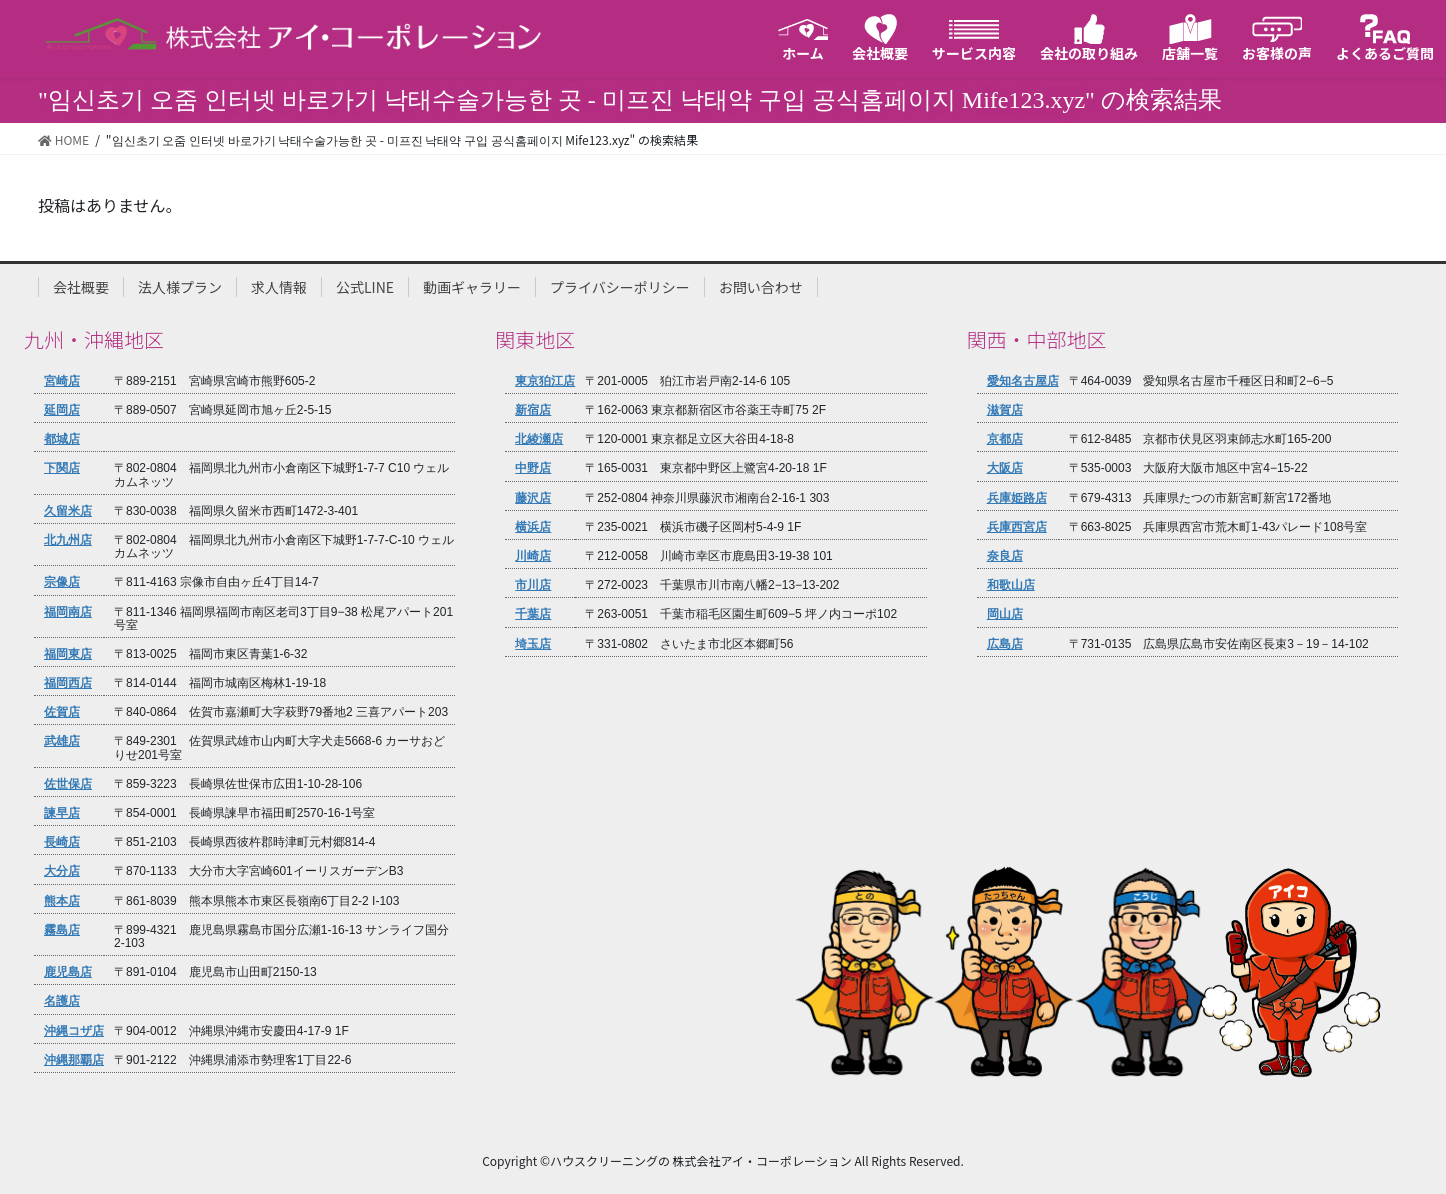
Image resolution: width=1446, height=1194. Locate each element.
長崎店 (62, 842)
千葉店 (533, 614)
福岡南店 (68, 612)
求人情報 (279, 287)
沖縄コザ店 (74, 1031)
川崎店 (533, 556)
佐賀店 (62, 712)
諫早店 (62, 813)
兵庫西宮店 (1017, 527)
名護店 (62, 1001)
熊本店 (62, 901)
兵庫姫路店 (1017, 498)
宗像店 (62, 582)
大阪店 (1005, 468)
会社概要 (81, 287)
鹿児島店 (68, 972)
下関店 (62, 468)
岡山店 (1005, 614)
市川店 (533, 585)
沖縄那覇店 (74, 1060)
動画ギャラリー (472, 287)
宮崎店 (62, 381)
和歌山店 (1011, 585)
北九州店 (68, 540)
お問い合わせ (761, 287)
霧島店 (62, 930)
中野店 (533, 468)
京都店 (1005, 439)
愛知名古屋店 (1023, 381)
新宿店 (533, 410)
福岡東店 (68, 654)
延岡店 (62, 410)
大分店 (62, 871)
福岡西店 (68, 683)
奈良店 (1005, 556)
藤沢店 (533, 498)
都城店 (62, 439)
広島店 (1005, 644)
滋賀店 (1005, 410)
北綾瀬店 (539, 439)
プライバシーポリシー (620, 287)
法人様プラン (180, 287)
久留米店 (68, 511)
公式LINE (365, 287)
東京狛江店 (545, 381)
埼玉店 (533, 644)
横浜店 (533, 527)
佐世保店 (68, 784)
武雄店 (62, 741)
